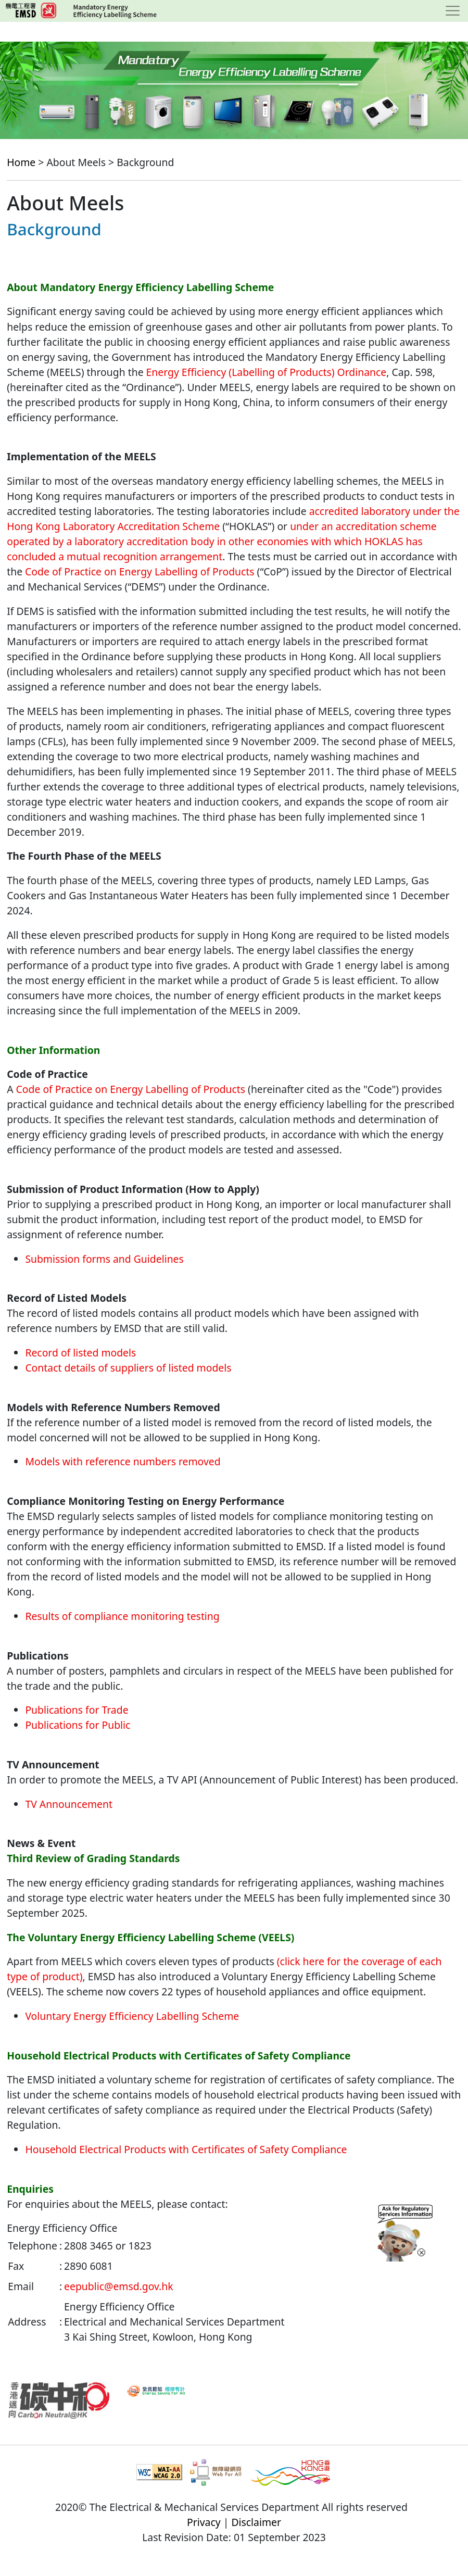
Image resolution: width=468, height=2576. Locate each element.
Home (21, 162)
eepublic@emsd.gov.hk (118, 2286)
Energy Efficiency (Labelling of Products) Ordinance (266, 372)
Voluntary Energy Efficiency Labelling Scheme (132, 2016)
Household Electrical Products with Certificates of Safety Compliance (186, 2149)
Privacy (204, 2522)
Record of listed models (80, 1353)
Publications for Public (77, 1725)
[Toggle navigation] (452, 11)
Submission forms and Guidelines (104, 1259)
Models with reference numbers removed (122, 1461)
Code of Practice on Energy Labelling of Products (139, 571)
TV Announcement (68, 1804)
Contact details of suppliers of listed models (128, 1368)
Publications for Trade (76, 1710)
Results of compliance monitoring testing (122, 1616)
